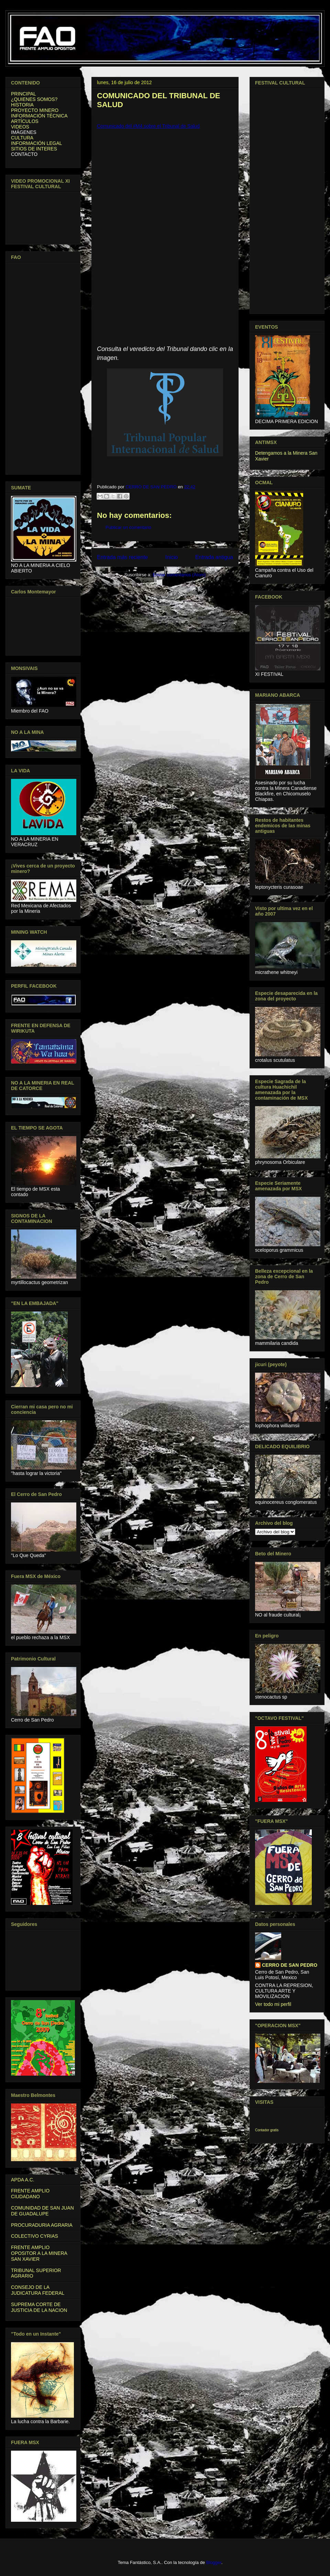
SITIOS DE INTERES (34, 148)
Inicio (171, 557)
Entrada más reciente (122, 557)
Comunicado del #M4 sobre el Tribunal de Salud (148, 126)
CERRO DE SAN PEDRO (289, 1965)
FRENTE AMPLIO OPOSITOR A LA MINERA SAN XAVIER (39, 2253)
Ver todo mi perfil (273, 2004)
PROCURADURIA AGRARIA (42, 2225)
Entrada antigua (214, 557)
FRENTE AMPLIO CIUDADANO (30, 2193)
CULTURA (22, 137)
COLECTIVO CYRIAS (34, 2236)
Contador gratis (266, 2130)
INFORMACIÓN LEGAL (36, 143)
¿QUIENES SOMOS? (34, 99)
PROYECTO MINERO (34, 110)
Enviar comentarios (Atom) (179, 574)
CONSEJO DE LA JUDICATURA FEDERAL (37, 2290)
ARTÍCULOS (24, 121)
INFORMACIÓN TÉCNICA (39, 115)
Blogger (213, 2562)
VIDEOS (20, 126)
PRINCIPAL (23, 94)
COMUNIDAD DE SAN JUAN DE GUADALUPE (42, 2210)
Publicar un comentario (128, 527)
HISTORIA (22, 104)
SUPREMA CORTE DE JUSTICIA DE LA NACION (39, 2307)
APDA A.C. (22, 2179)
